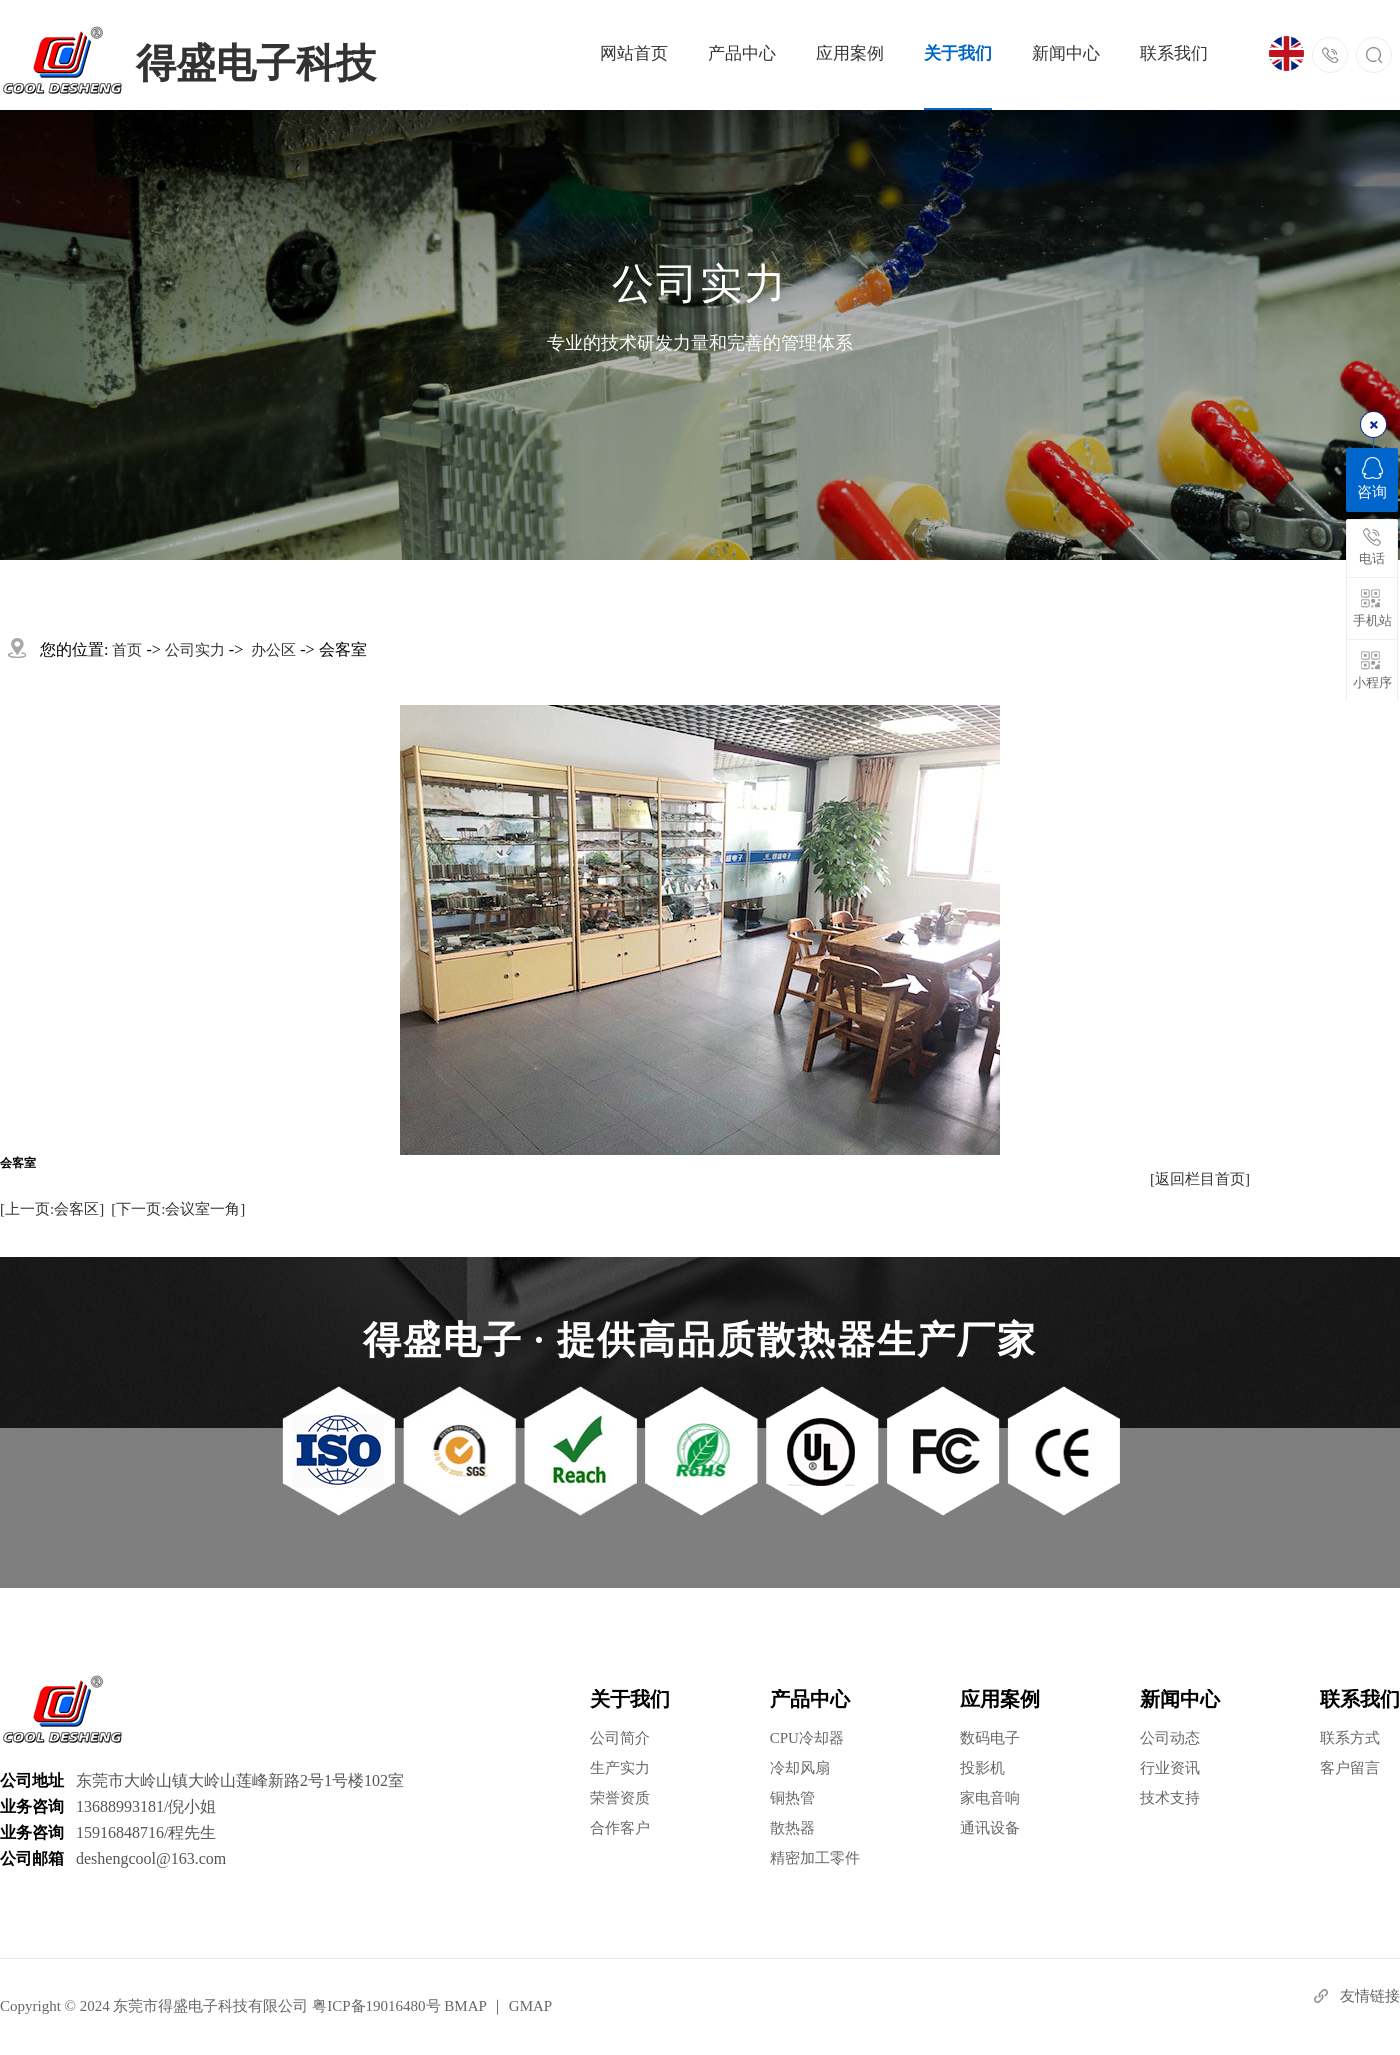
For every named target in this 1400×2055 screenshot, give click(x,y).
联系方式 (1350, 1738)
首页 (127, 650)
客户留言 (1350, 1768)
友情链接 (1370, 1996)
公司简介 (620, 1738)
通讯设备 (990, 1828)
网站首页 (634, 53)
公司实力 (195, 650)
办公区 (273, 650)
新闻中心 (1066, 53)
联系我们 (1174, 53)
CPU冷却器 (807, 1738)
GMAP (530, 2006)
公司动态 (1170, 1738)
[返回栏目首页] (1200, 1179)
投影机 (982, 1768)
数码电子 (990, 1738)
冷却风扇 (800, 1768)
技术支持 (1170, 1798)
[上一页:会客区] (52, 1209)
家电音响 (990, 1798)
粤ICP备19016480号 (376, 2006)
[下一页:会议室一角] (178, 1209)
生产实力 (620, 1768)
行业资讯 (1170, 1768)
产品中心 (742, 53)
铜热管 (792, 1798)
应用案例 (850, 53)
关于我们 (958, 53)
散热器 (792, 1828)
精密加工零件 (815, 1858)
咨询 (1372, 478)
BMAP (465, 2006)
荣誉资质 (620, 1798)
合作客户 (620, 1828)
